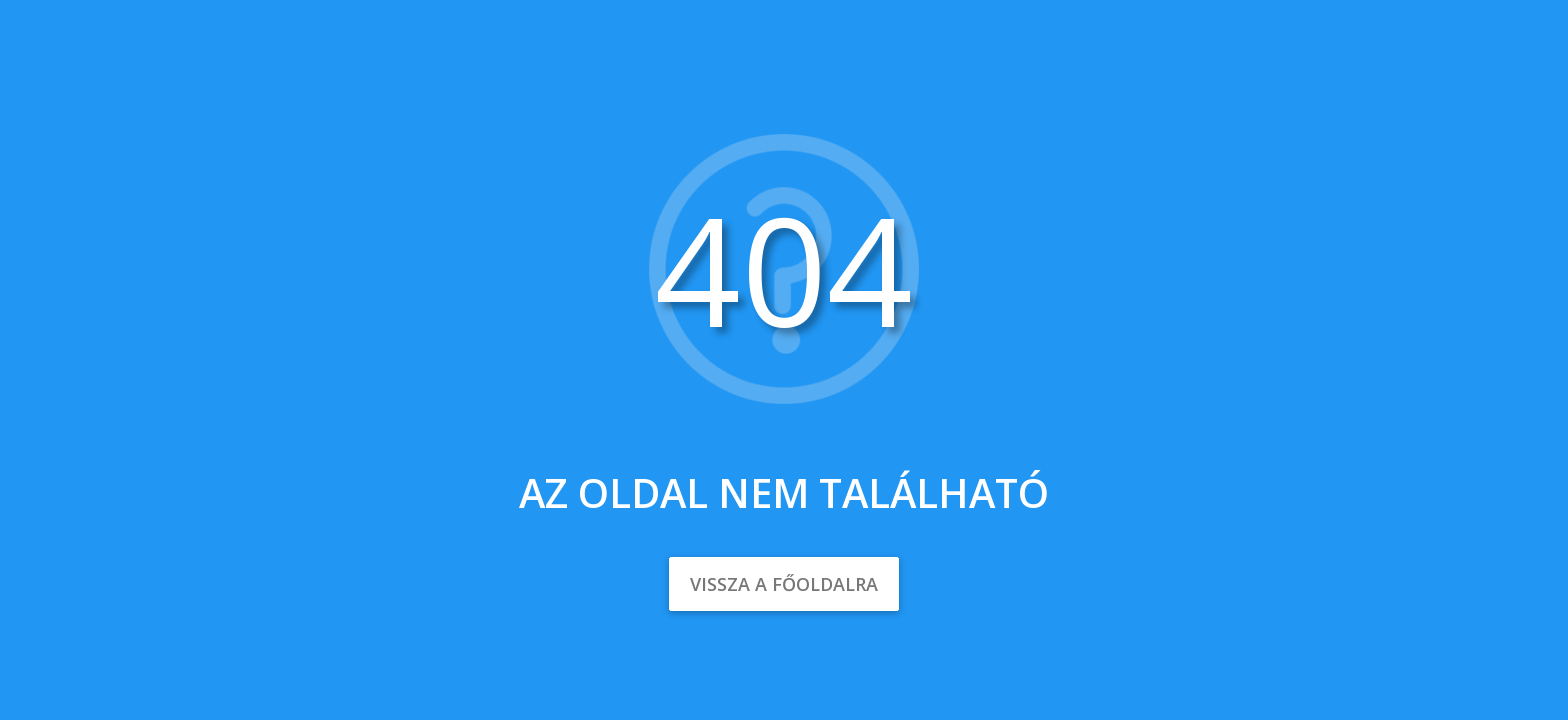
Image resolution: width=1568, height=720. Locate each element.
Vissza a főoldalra (784, 584)
